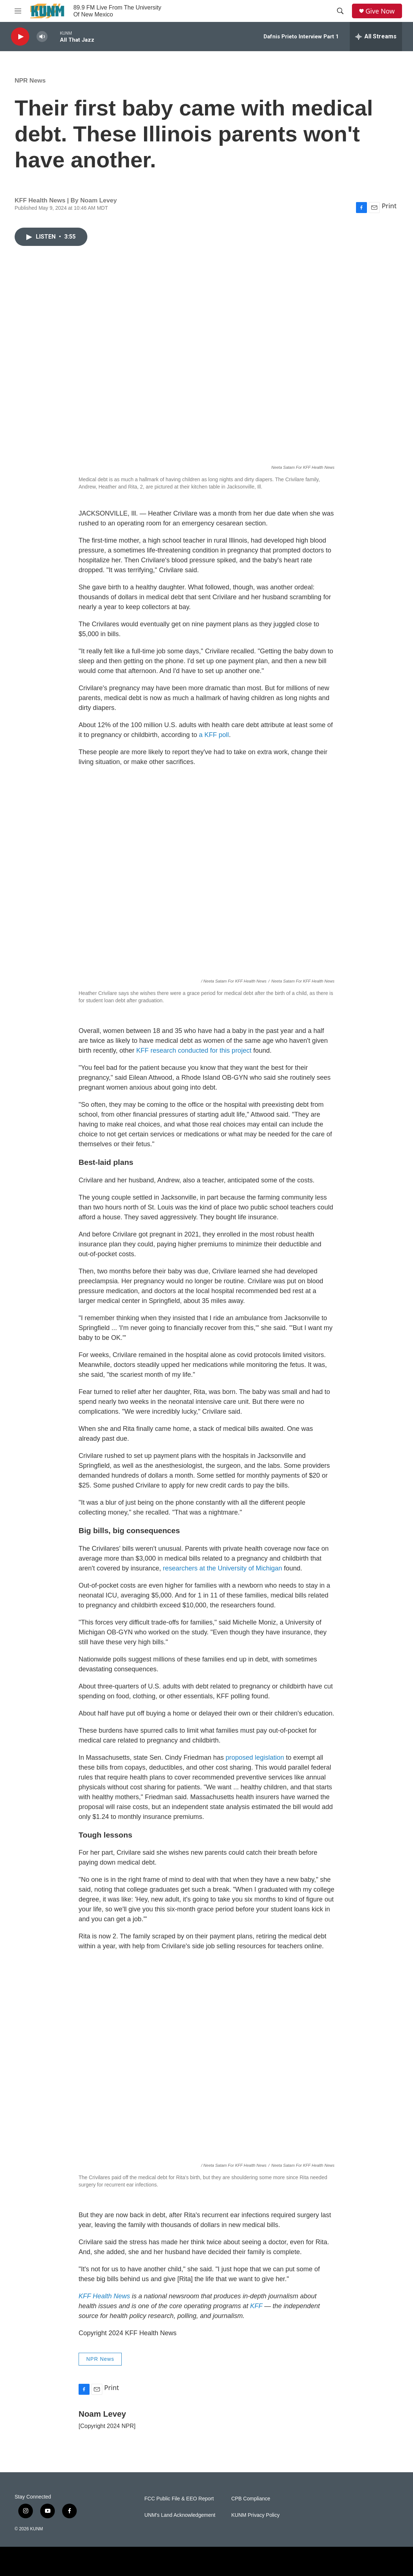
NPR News (30, 80)
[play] (20, 37)
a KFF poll (214, 734)
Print (389, 205)
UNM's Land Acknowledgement (179, 2515)
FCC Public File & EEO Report (179, 2498)
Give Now (380, 11)
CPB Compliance (250, 2498)
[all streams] (376, 36)
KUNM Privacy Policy (255, 2515)
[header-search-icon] (340, 11)
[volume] (42, 37)
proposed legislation (255, 1757)
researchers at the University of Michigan (222, 1568)
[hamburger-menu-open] (18, 11)
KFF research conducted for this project (193, 1050)
